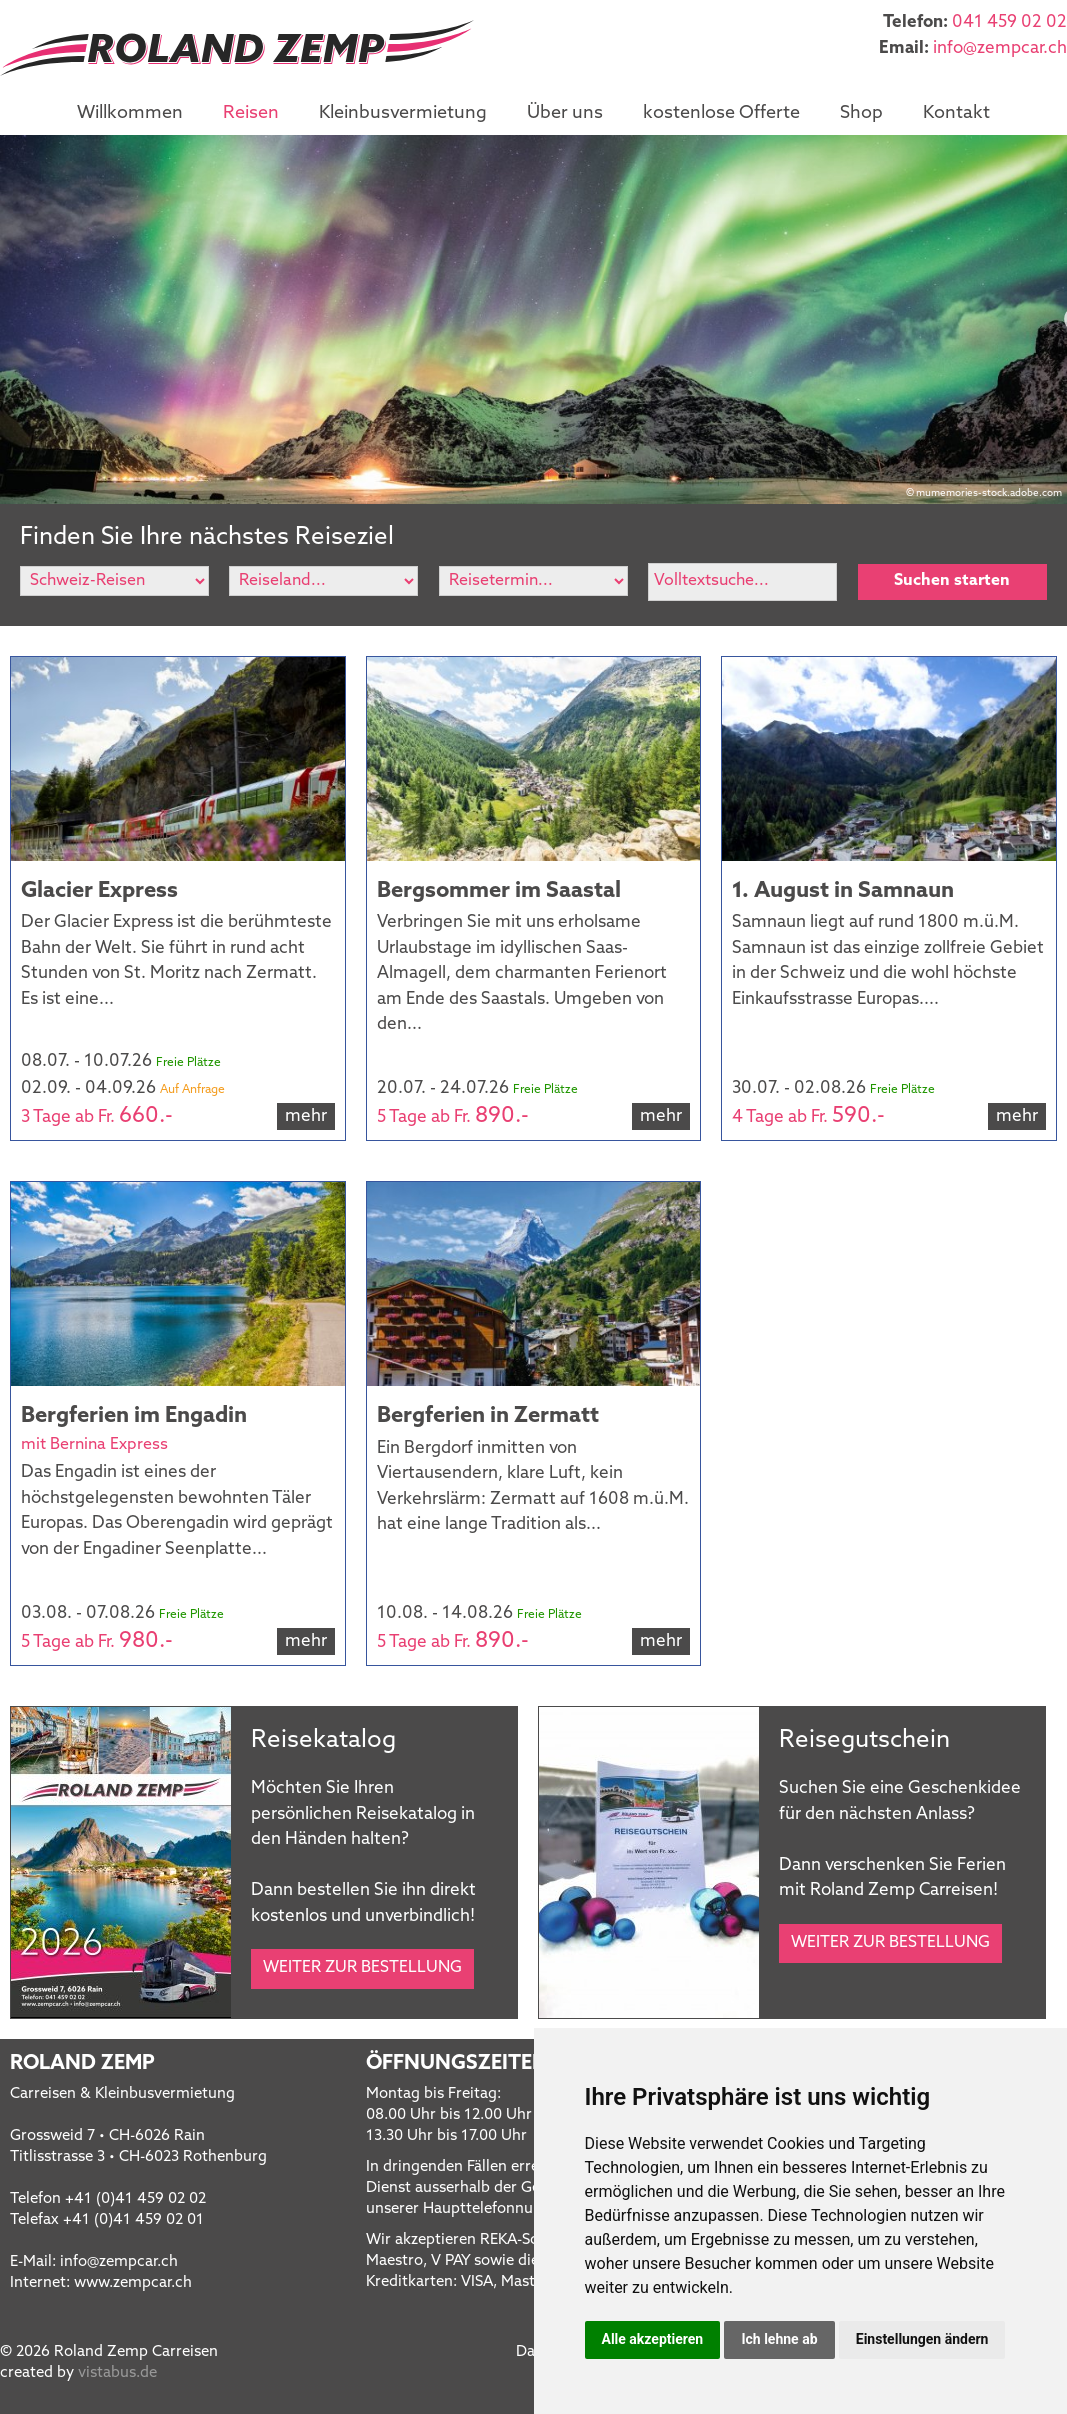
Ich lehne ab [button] (779, 2339)
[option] (533, 319)
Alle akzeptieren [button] (653, 2339)
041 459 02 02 (1009, 22)
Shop (861, 113)
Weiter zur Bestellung (362, 1968)
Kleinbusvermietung (403, 113)
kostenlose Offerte (721, 113)
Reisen (251, 113)
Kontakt (956, 113)
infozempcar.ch (1000, 48)
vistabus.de (117, 2373)
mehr (306, 1116)
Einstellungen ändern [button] (922, 2339)
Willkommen (130, 113)
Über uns (565, 113)
